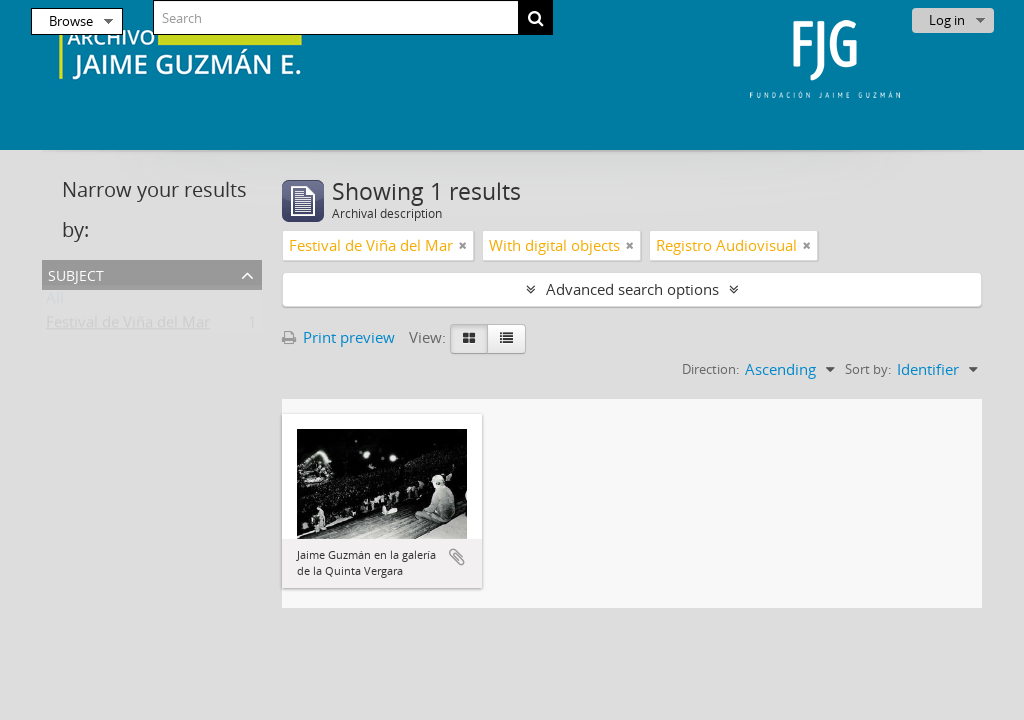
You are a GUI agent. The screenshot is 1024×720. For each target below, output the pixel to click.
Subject (76, 273)
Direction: (710, 369)
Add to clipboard (457, 557)
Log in (947, 20)
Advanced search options (632, 289)
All (55, 302)
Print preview (338, 337)
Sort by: (868, 369)
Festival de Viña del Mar (128, 326)
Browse (71, 21)
